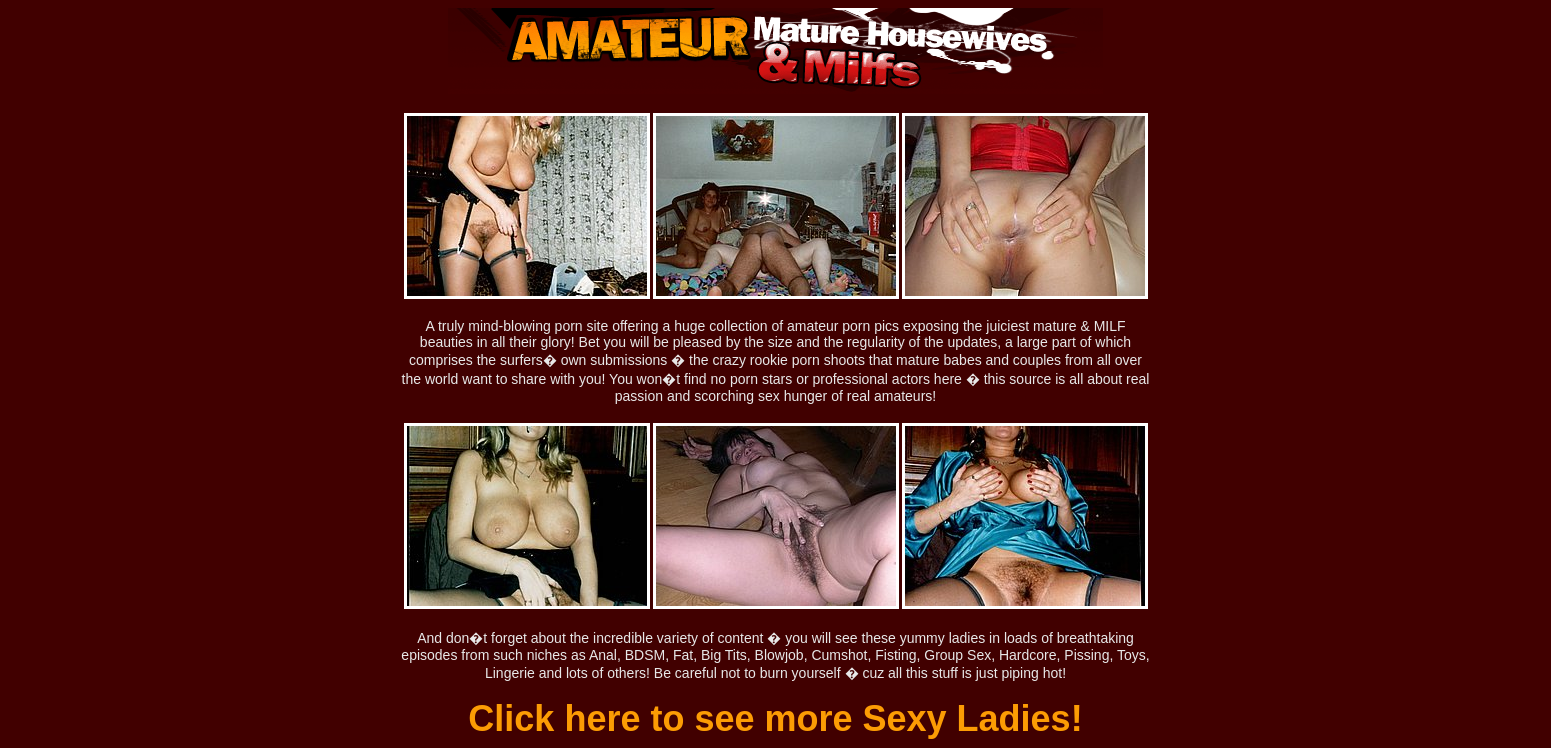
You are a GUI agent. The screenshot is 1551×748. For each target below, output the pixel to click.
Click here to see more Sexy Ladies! (775, 718)
